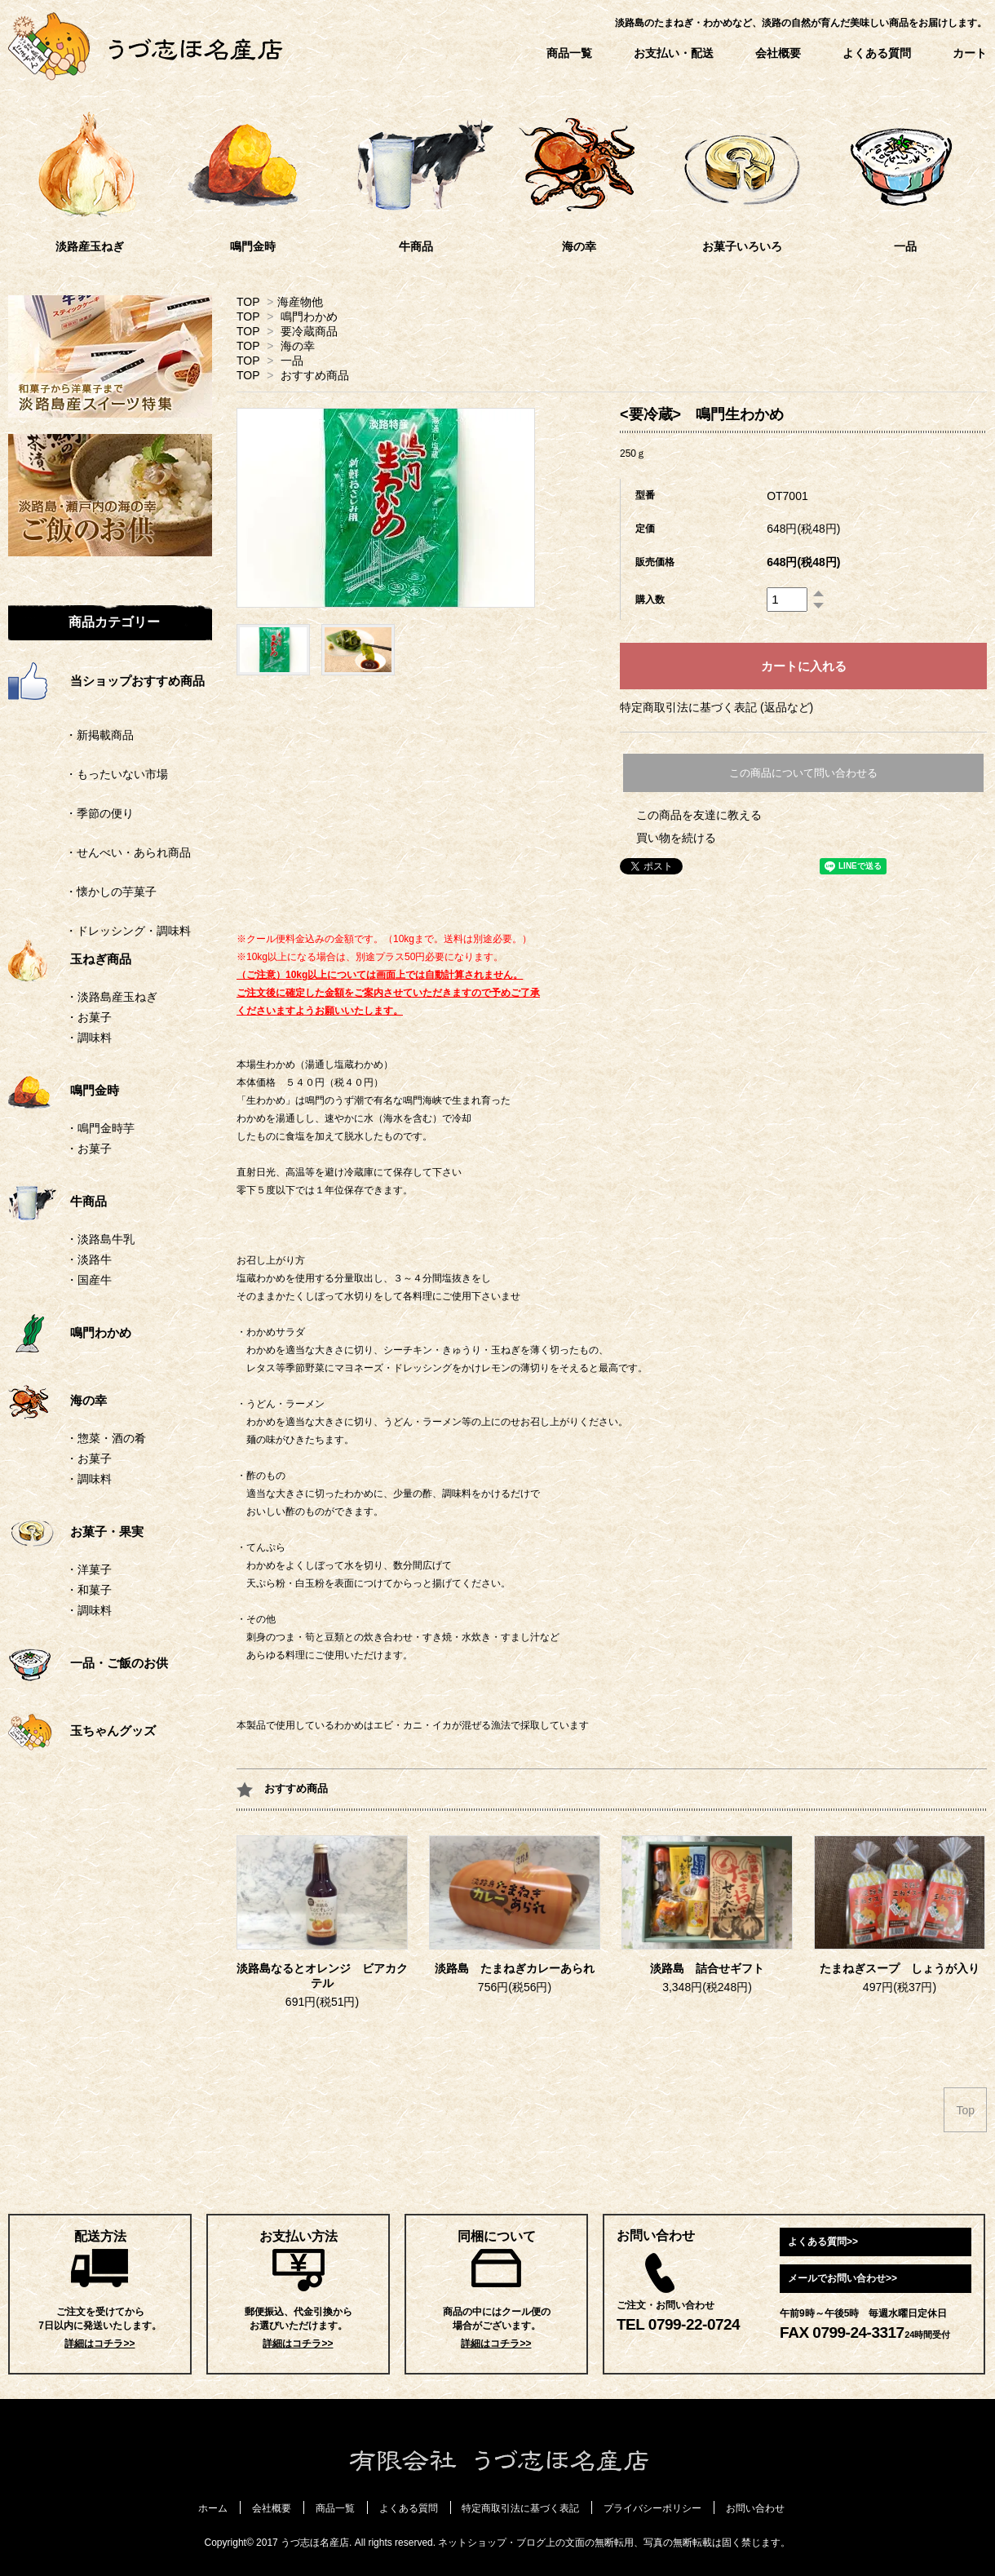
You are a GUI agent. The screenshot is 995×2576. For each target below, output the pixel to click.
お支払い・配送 (674, 53)
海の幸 (298, 345)
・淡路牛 (89, 1259)
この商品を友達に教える (699, 814)
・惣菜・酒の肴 (106, 1438)
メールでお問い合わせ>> (842, 2278)
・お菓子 (89, 1017)
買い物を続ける (676, 837)
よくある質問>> (823, 2241)
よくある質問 (876, 53)
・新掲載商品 (71, 734)
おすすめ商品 (315, 375)
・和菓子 (89, 1589)
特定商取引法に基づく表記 (520, 2508)
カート (970, 53)
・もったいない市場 (88, 774)
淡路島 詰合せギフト (707, 1969)
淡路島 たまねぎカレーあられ (515, 1969)
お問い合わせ (755, 2508)
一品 (292, 360)
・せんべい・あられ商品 (99, 852)
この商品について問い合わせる (803, 773)
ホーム (213, 2508)
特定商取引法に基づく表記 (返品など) (716, 707)
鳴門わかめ (309, 316)
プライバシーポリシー (652, 2508)
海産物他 (300, 301)
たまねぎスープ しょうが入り (900, 1969)
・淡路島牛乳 (100, 1239)
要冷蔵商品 (309, 331)
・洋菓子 (89, 1569)
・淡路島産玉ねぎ (111, 996)
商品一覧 (569, 53)
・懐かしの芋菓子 (82, 891)
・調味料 (89, 1037)
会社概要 (778, 53)
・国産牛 (89, 1279)
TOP (248, 301)
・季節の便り (71, 813)
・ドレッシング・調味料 (99, 930)
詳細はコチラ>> (99, 2343)
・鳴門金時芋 (100, 1128)
